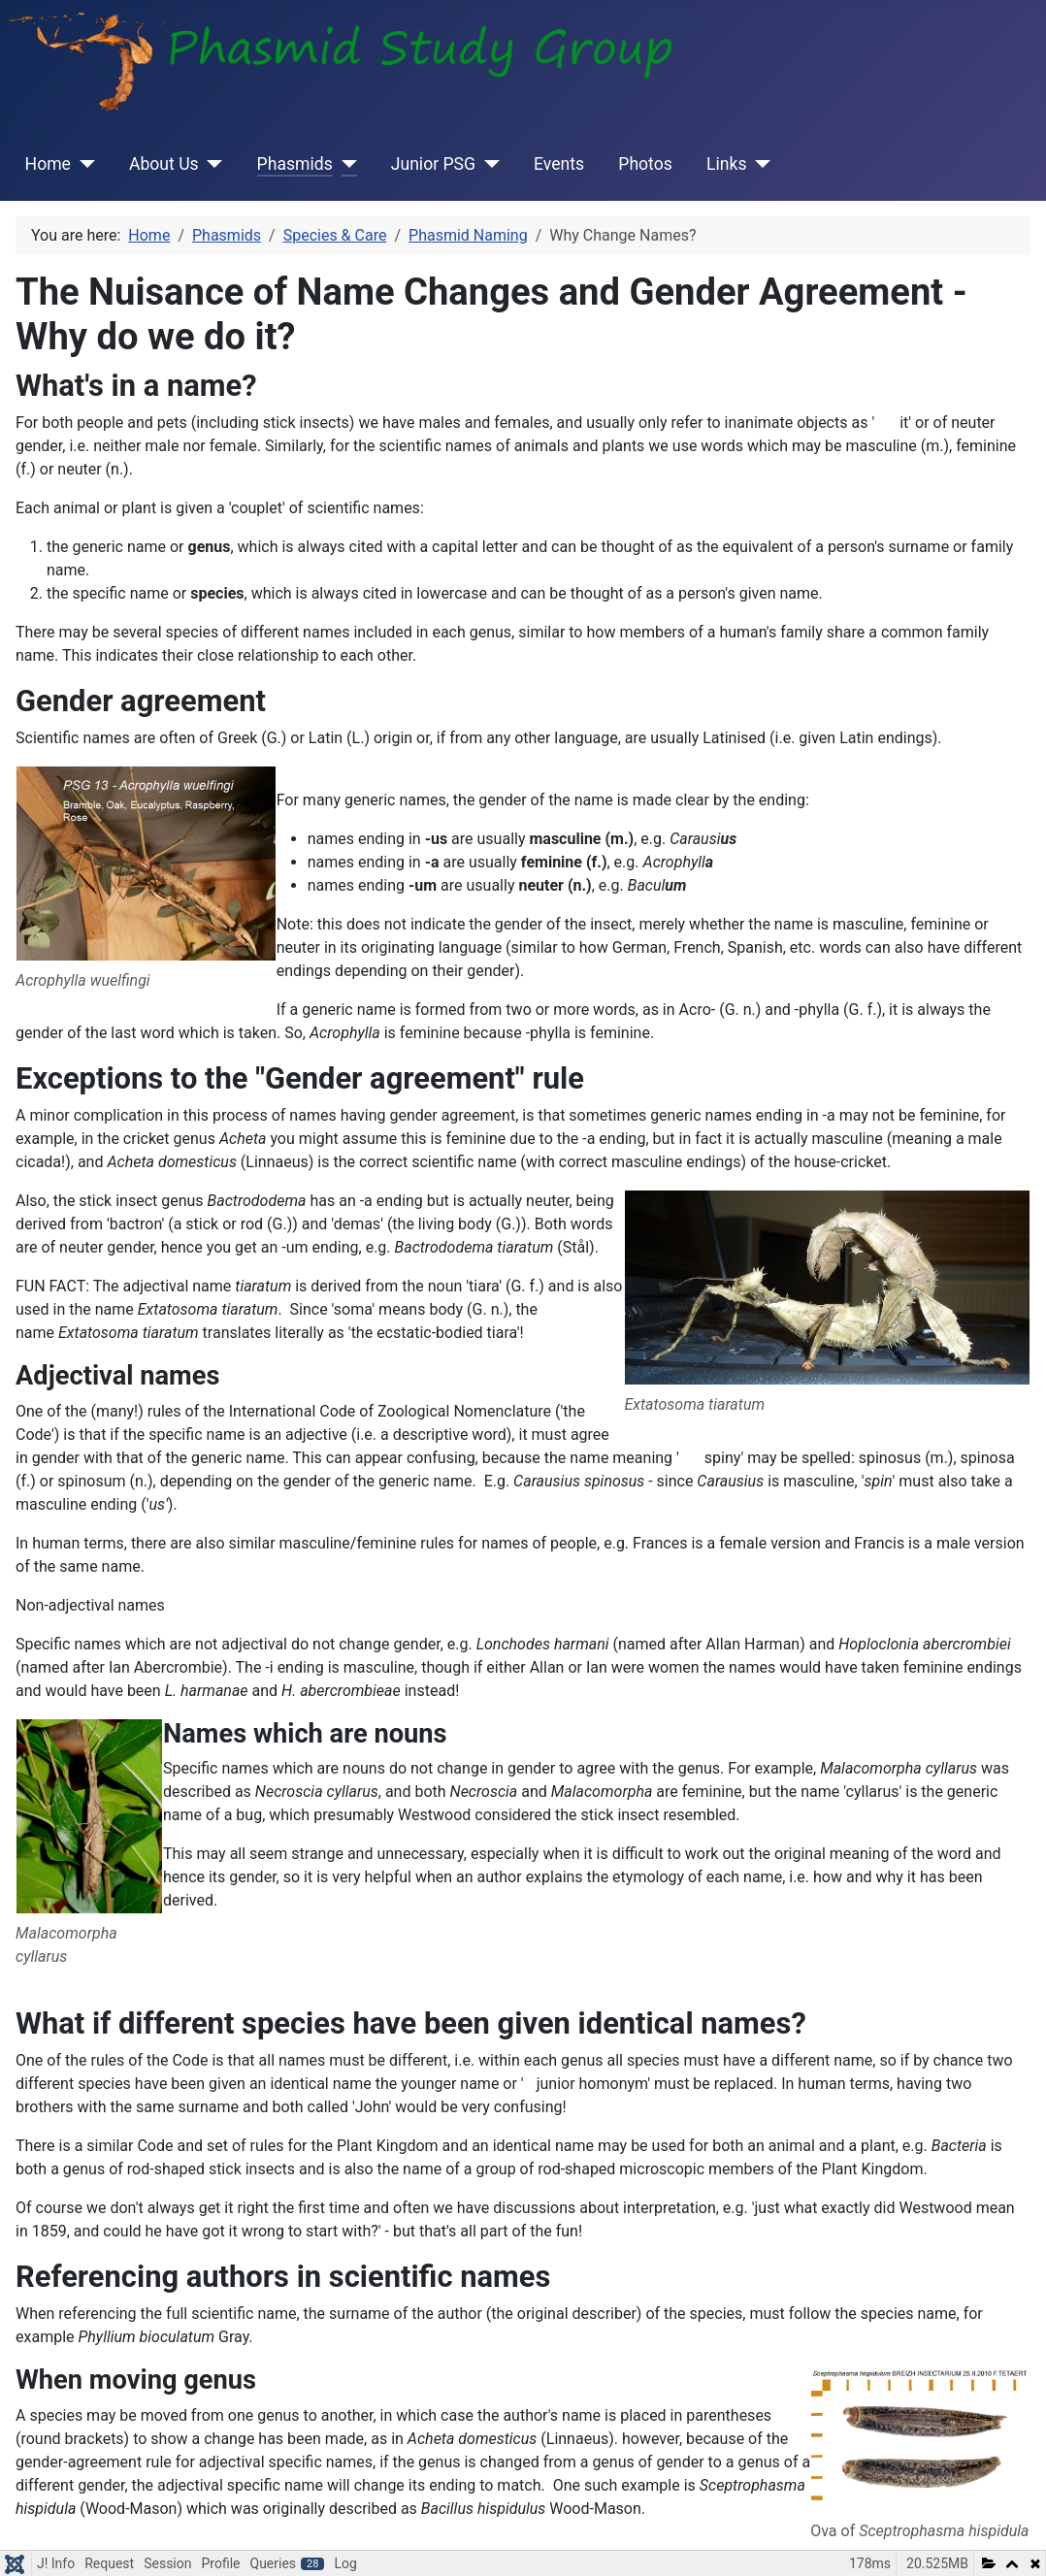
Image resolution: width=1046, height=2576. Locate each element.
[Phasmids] (345, 164)
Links (726, 164)
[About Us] (211, 164)
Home (48, 164)
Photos (645, 164)
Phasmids (295, 164)
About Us (164, 164)
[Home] (83, 164)
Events (559, 164)
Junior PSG (433, 164)
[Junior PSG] (487, 164)
